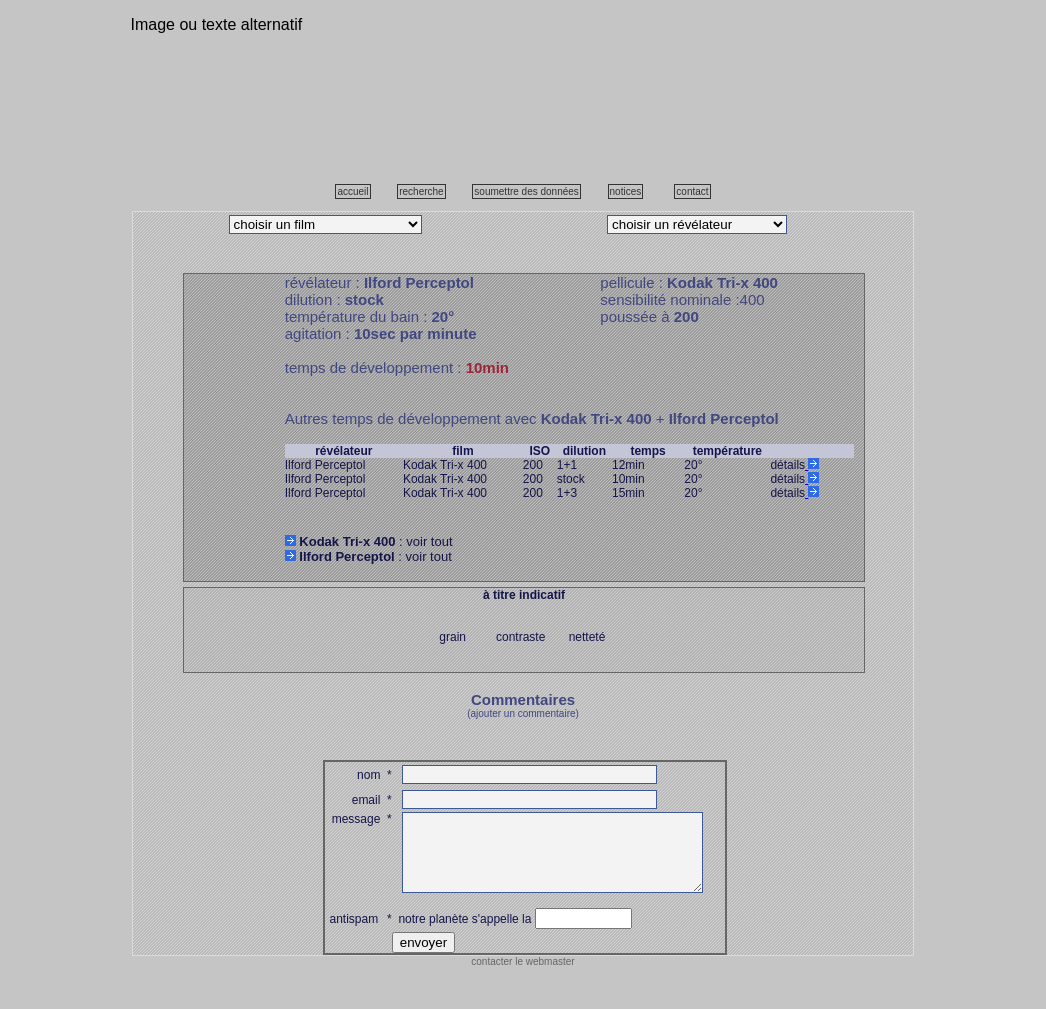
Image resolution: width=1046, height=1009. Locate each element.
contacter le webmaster (522, 976)
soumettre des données (526, 191)
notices (626, 191)
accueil (352, 191)
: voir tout (369, 541)
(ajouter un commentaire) (523, 713)
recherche (421, 191)
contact (692, 191)
